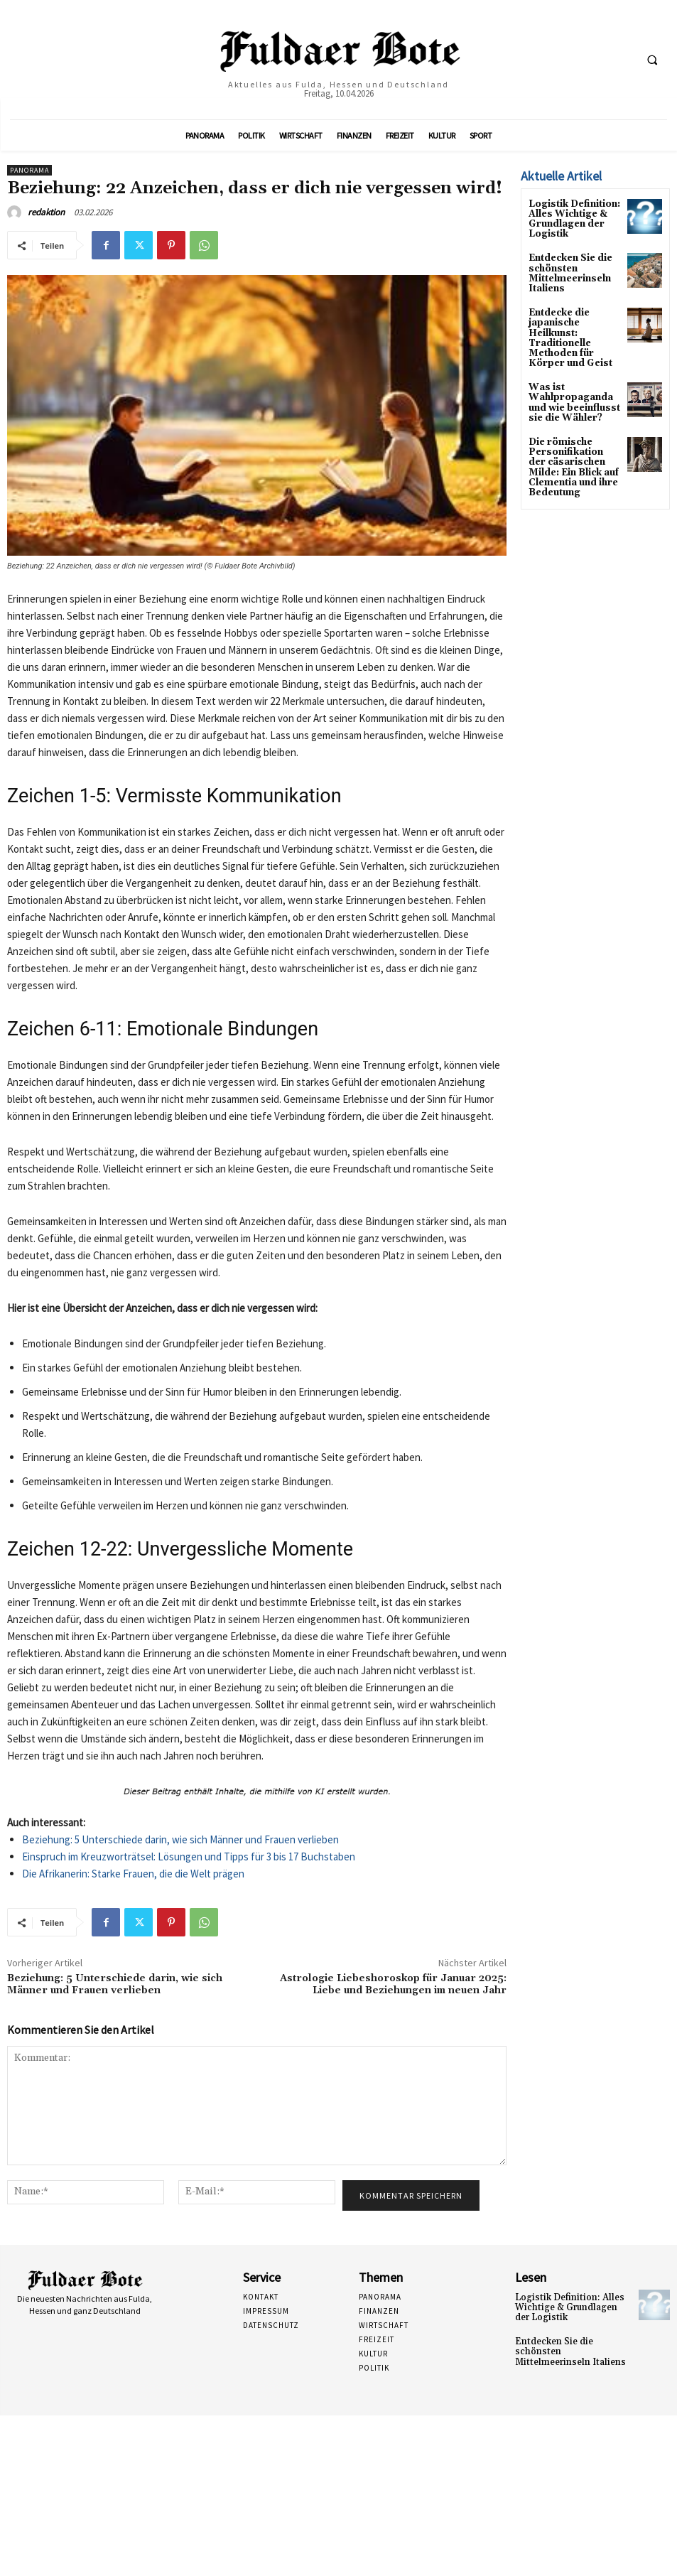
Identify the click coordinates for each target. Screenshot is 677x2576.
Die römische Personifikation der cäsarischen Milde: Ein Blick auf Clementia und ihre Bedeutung (573, 456)
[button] (652, 60)
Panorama (29, 170)
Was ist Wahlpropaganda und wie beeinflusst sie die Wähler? (571, 394)
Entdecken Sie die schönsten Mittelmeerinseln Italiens (568, 270)
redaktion (46, 212)
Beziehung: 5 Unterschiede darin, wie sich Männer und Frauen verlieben (180, 1839)
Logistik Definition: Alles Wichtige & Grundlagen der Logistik (573, 218)
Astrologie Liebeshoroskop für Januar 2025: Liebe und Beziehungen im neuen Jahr (393, 1984)
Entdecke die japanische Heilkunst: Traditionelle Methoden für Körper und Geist (567, 332)
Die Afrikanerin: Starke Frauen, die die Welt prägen (133, 1873)
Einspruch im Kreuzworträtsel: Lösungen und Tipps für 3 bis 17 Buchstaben (188, 1856)
